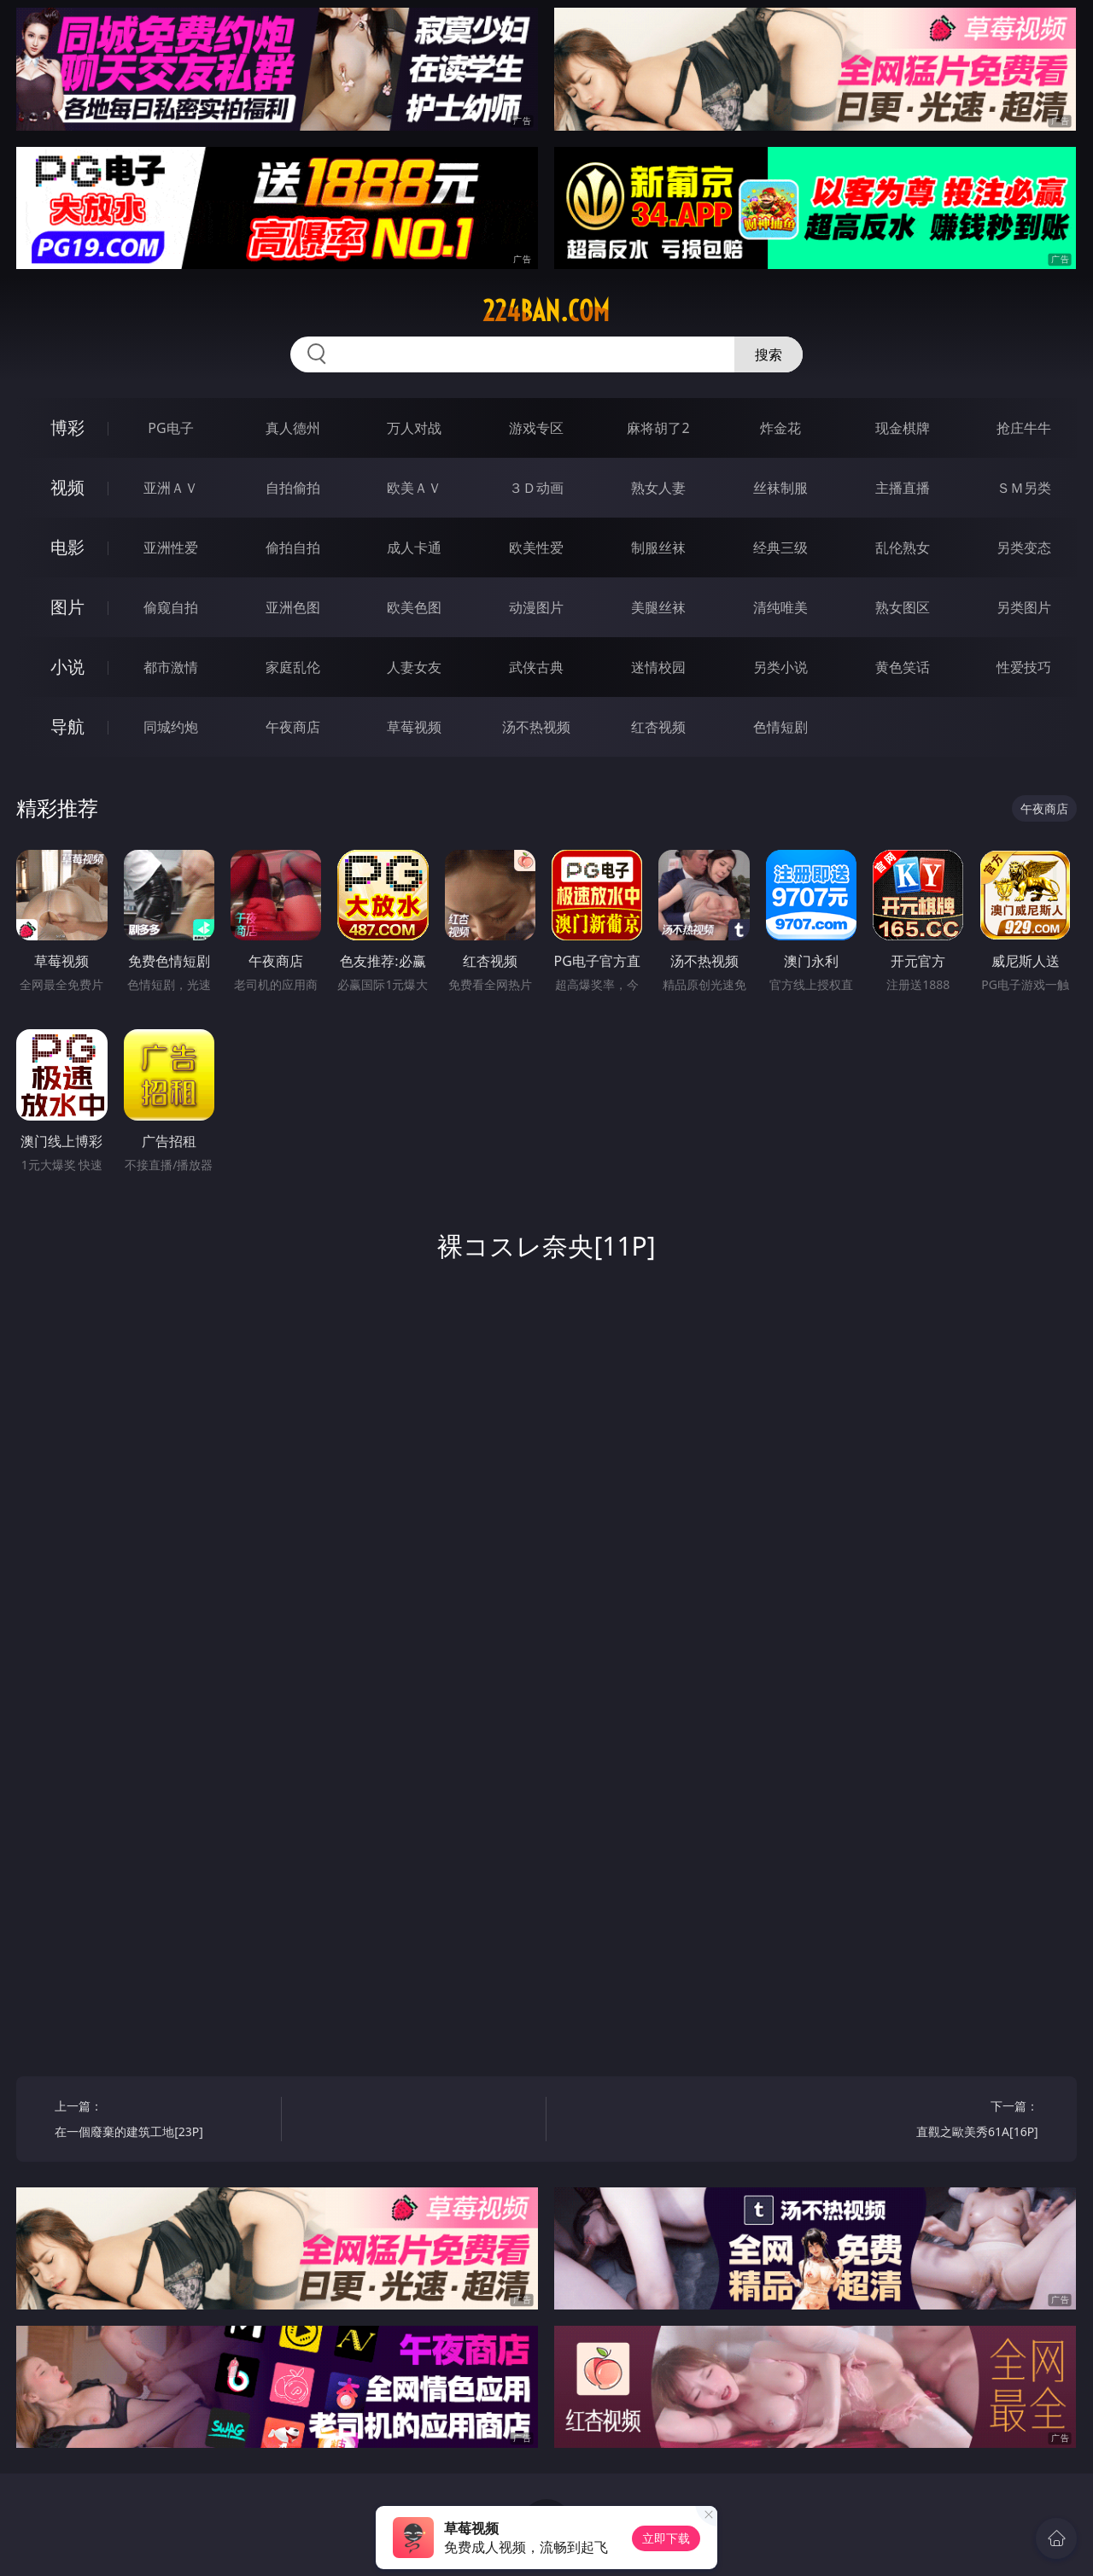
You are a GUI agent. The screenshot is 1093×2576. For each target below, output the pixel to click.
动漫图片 (536, 607)
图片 (67, 606)
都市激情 (170, 667)
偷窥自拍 (170, 607)
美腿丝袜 (658, 607)
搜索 (768, 354)
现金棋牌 (902, 428)
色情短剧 (780, 726)
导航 (67, 726)
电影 (67, 547)
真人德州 (293, 428)
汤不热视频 (536, 726)
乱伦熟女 (902, 547)
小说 (67, 666)
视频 (67, 487)
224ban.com (546, 311)
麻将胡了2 (658, 428)
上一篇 (162, 2121)
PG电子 (170, 428)
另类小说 (780, 667)
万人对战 (414, 428)
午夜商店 (293, 726)
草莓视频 (414, 726)
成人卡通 (414, 547)
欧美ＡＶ (414, 487)
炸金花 (780, 428)
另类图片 (1024, 607)
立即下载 (666, 2538)
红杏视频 (658, 726)
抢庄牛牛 (1024, 428)
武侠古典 (536, 667)
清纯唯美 (780, 607)
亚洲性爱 (170, 547)
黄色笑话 (902, 667)
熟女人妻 (658, 487)
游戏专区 (536, 428)
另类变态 (1024, 547)
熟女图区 (902, 607)
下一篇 (930, 2121)
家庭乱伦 (293, 667)
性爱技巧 (1024, 667)
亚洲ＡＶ (170, 487)
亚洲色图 (293, 607)
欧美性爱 (536, 547)
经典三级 (780, 547)
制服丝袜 (658, 547)
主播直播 (902, 487)
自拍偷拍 (293, 487)
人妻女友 (414, 667)
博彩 (67, 427)
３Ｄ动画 (536, 487)
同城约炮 (170, 726)
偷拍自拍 (293, 547)
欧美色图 (414, 607)
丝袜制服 (780, 487)
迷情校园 (658, 667)
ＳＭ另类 (1024, 487)
